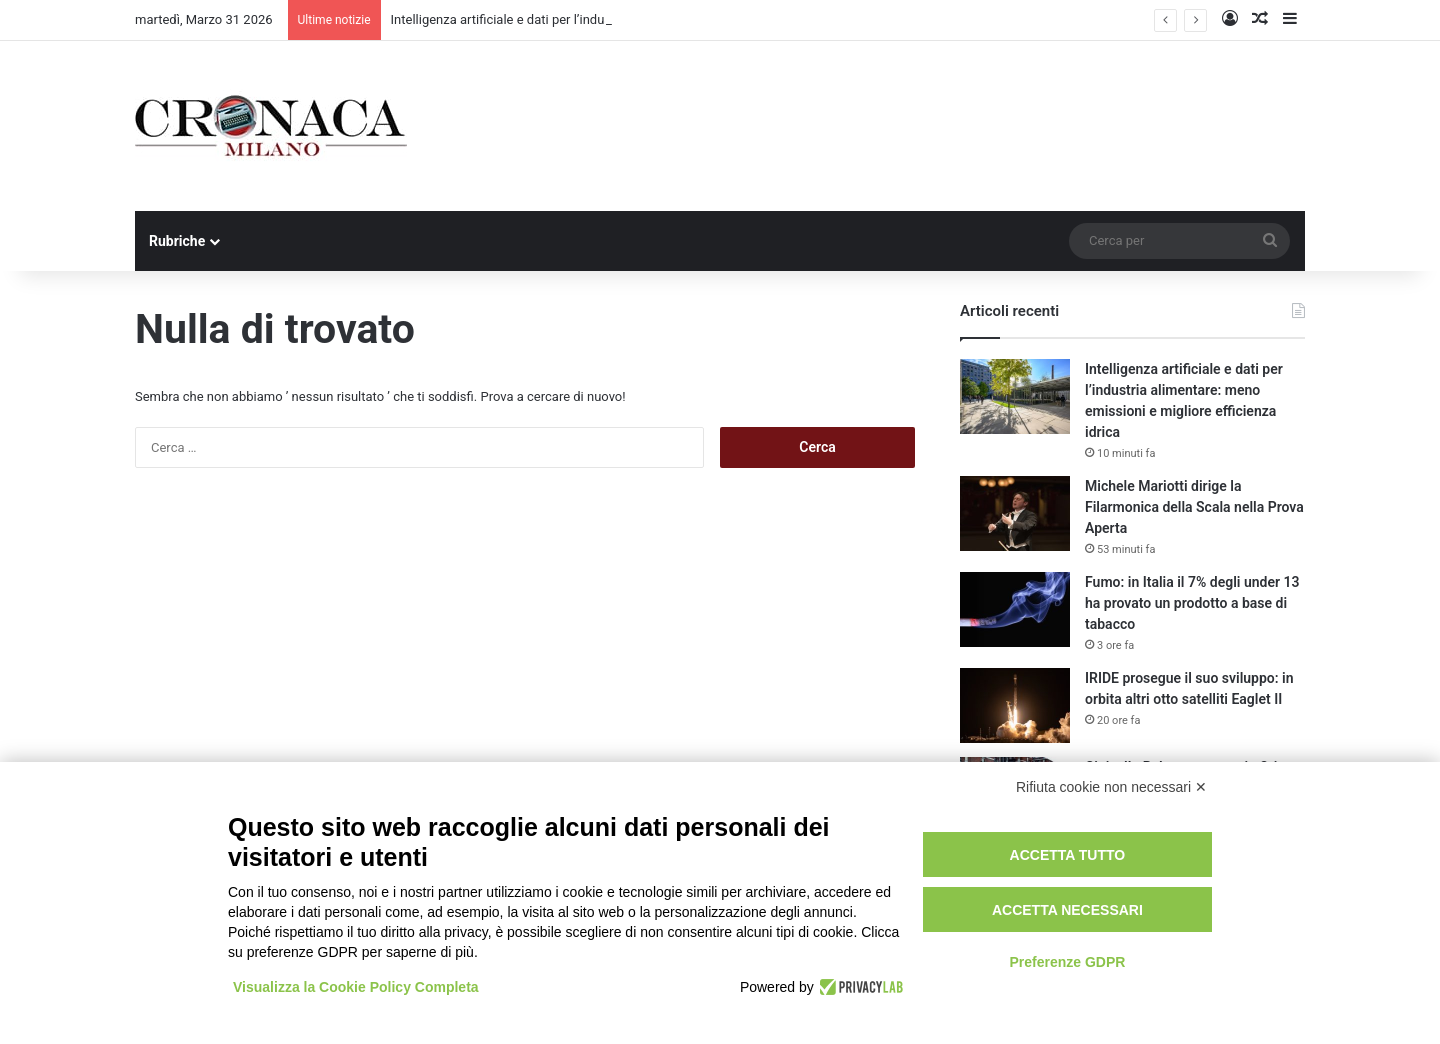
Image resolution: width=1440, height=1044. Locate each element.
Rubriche (177, 241)
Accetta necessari (1067, 910)
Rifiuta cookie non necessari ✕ (1111, 787)
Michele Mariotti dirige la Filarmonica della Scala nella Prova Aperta (1194, 507)
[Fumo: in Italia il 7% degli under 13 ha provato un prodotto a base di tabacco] (1015, 609)
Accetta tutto (1068, 855)
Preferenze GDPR (1067, 962)
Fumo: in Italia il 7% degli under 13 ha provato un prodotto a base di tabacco (1192, 603)
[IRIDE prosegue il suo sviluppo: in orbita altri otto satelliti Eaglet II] (1015, 705)
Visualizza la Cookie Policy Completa (356, 987)
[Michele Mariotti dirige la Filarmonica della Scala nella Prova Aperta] (1015, 513)
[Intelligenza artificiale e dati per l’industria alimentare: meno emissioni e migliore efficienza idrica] (1015, 396)
